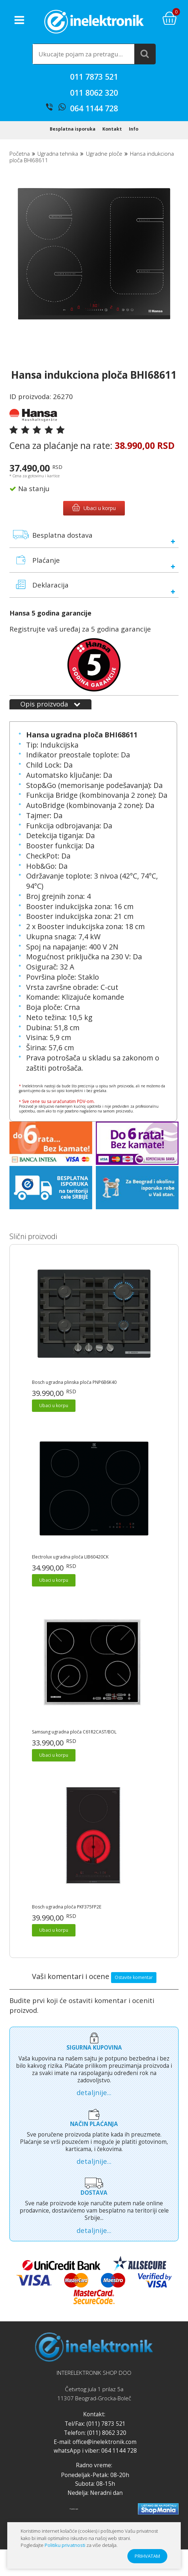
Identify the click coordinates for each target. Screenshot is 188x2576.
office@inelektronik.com (104, 2447)
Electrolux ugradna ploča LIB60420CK (70, 1562)
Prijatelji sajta (74, 2514)
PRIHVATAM (147, 2556)
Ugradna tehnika (57, 159)
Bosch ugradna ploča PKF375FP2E (66, 1912)
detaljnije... (94, 2097)
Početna (19, 159)
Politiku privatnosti (65, 2545)
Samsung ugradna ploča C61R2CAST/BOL (74, 1737)
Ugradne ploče (104, 159)
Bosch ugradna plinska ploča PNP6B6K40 (74, 1388)
